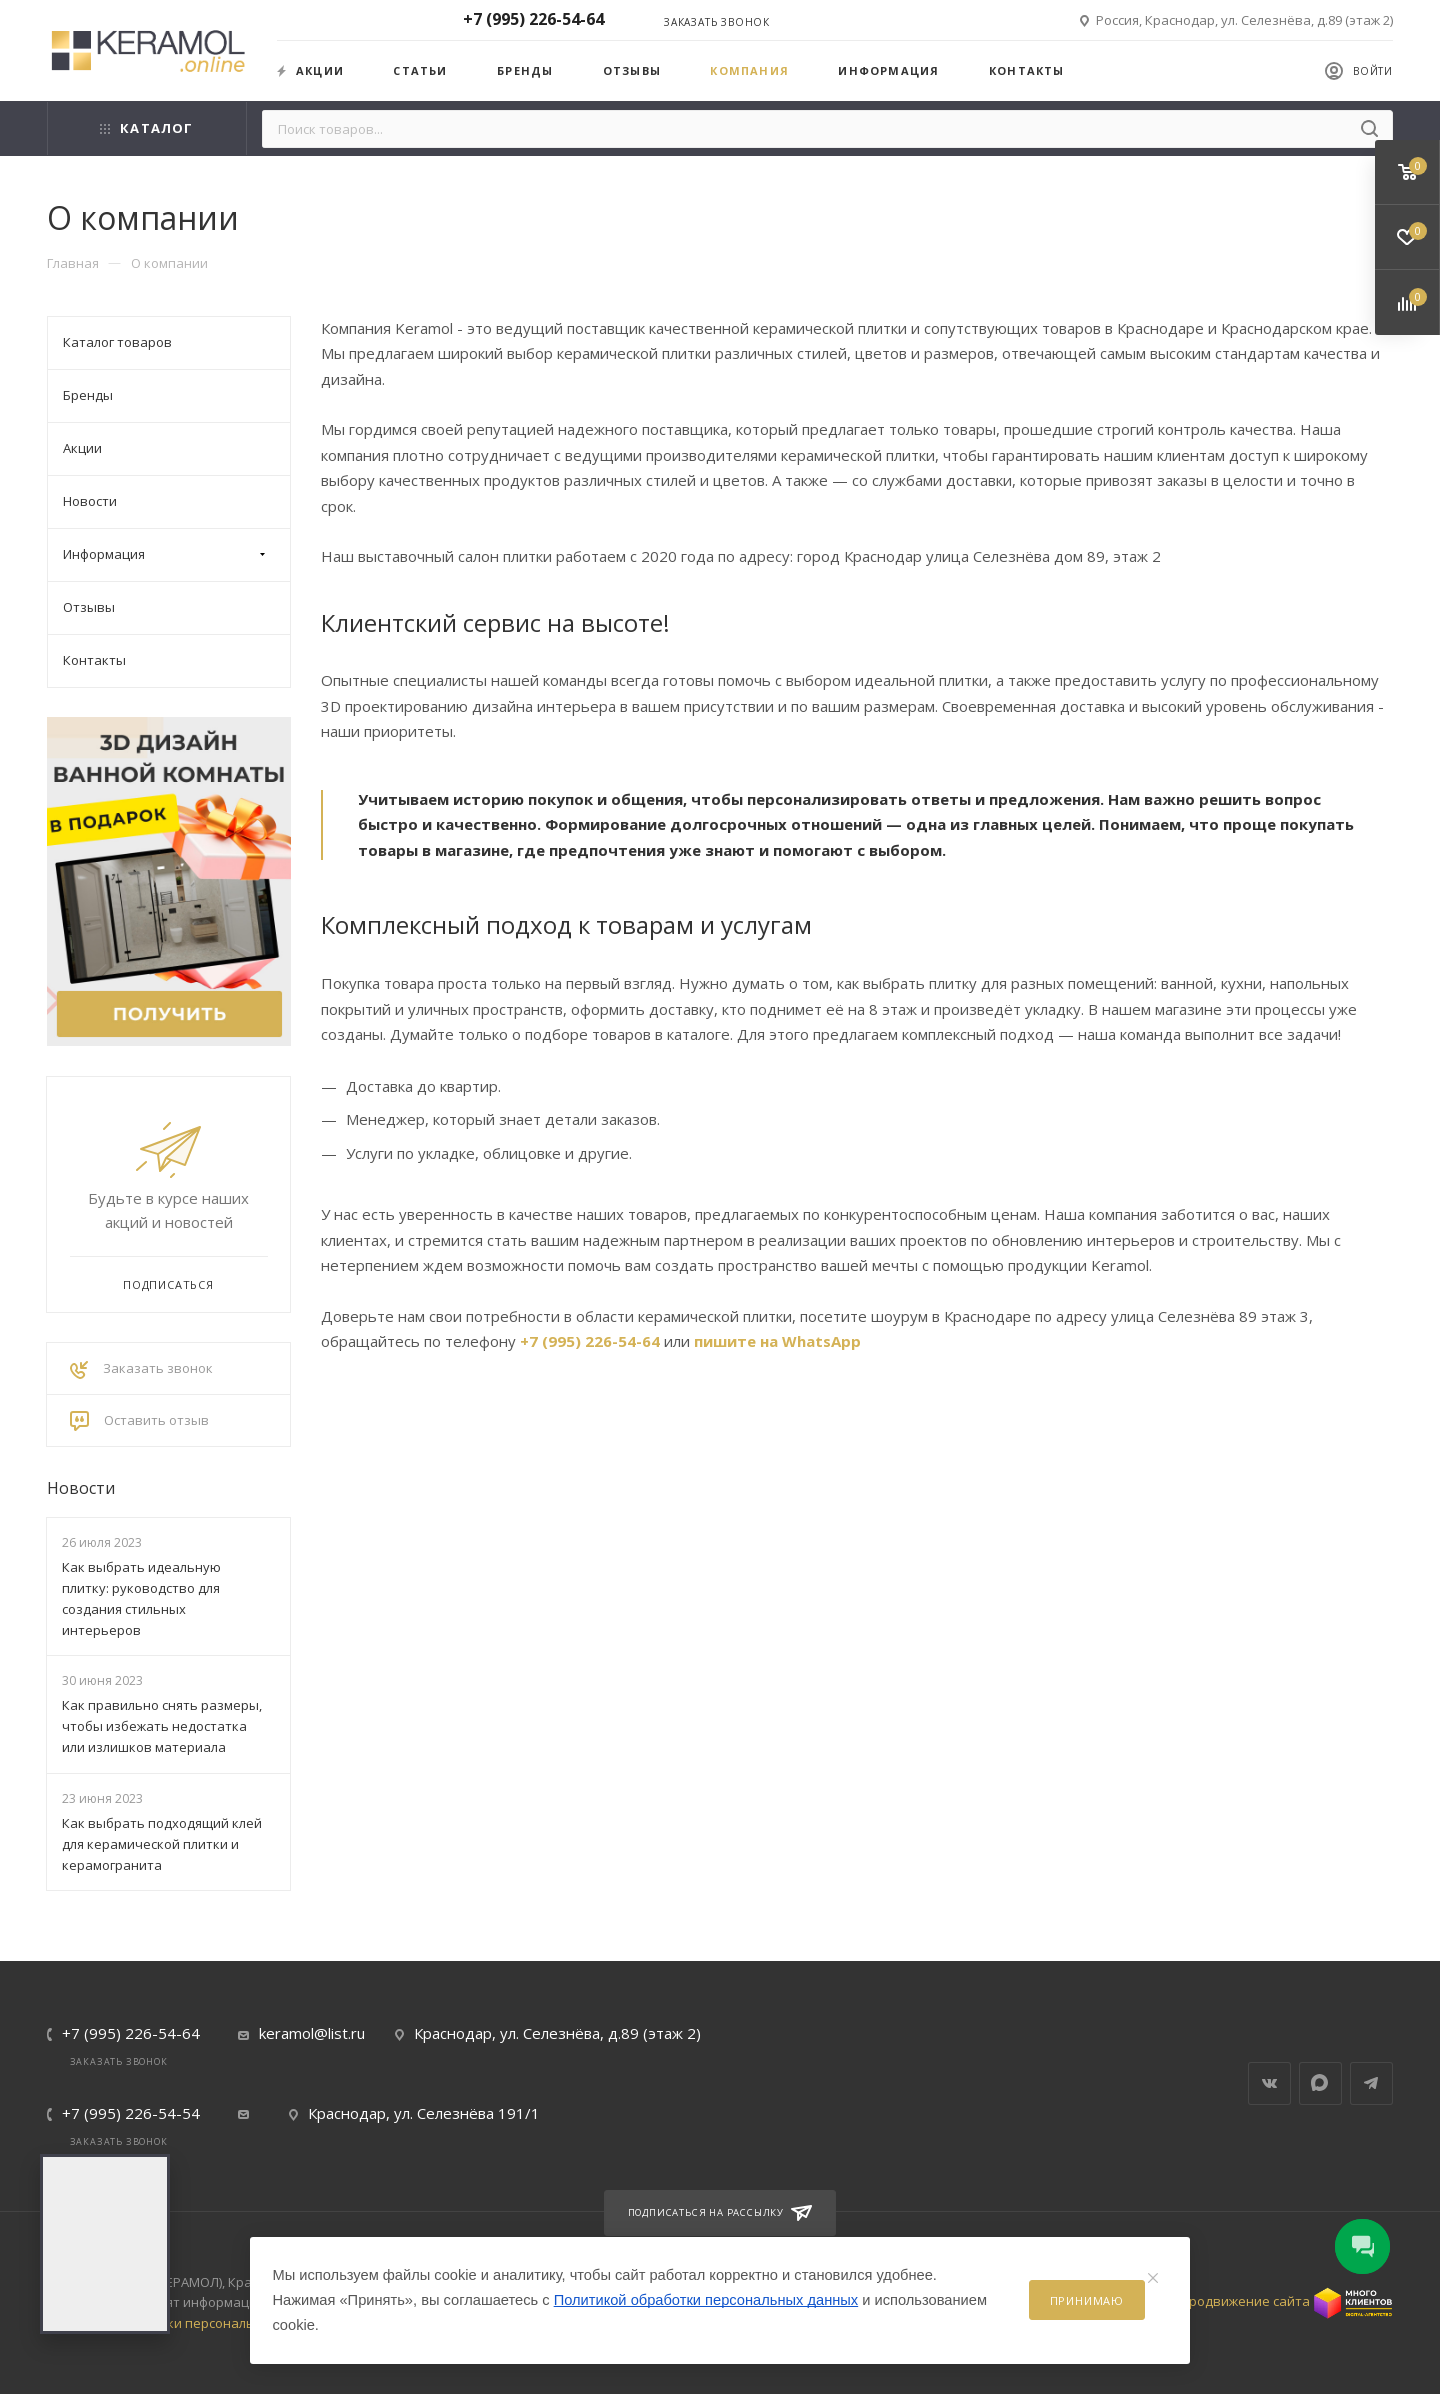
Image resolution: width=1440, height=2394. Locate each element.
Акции (310, 70)
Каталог (146, 128)
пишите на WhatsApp (777, 1341)
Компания (749, 70)
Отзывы (632, 70)
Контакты (1027, 70)
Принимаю (1087, 2300)
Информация (888, 70)
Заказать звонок (717, 22)
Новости (81, 1488)
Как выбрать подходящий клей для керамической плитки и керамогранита (162, 1844)
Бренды (525, 70)
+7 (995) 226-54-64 (590, 1341)
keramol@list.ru (312, 2033)
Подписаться (168, 1284)
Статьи (420, 70)
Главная (73, 263)
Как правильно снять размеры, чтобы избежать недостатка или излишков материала (162, 1726)
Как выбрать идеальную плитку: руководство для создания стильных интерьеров (141, 1598)
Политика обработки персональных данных (189, 2323)
